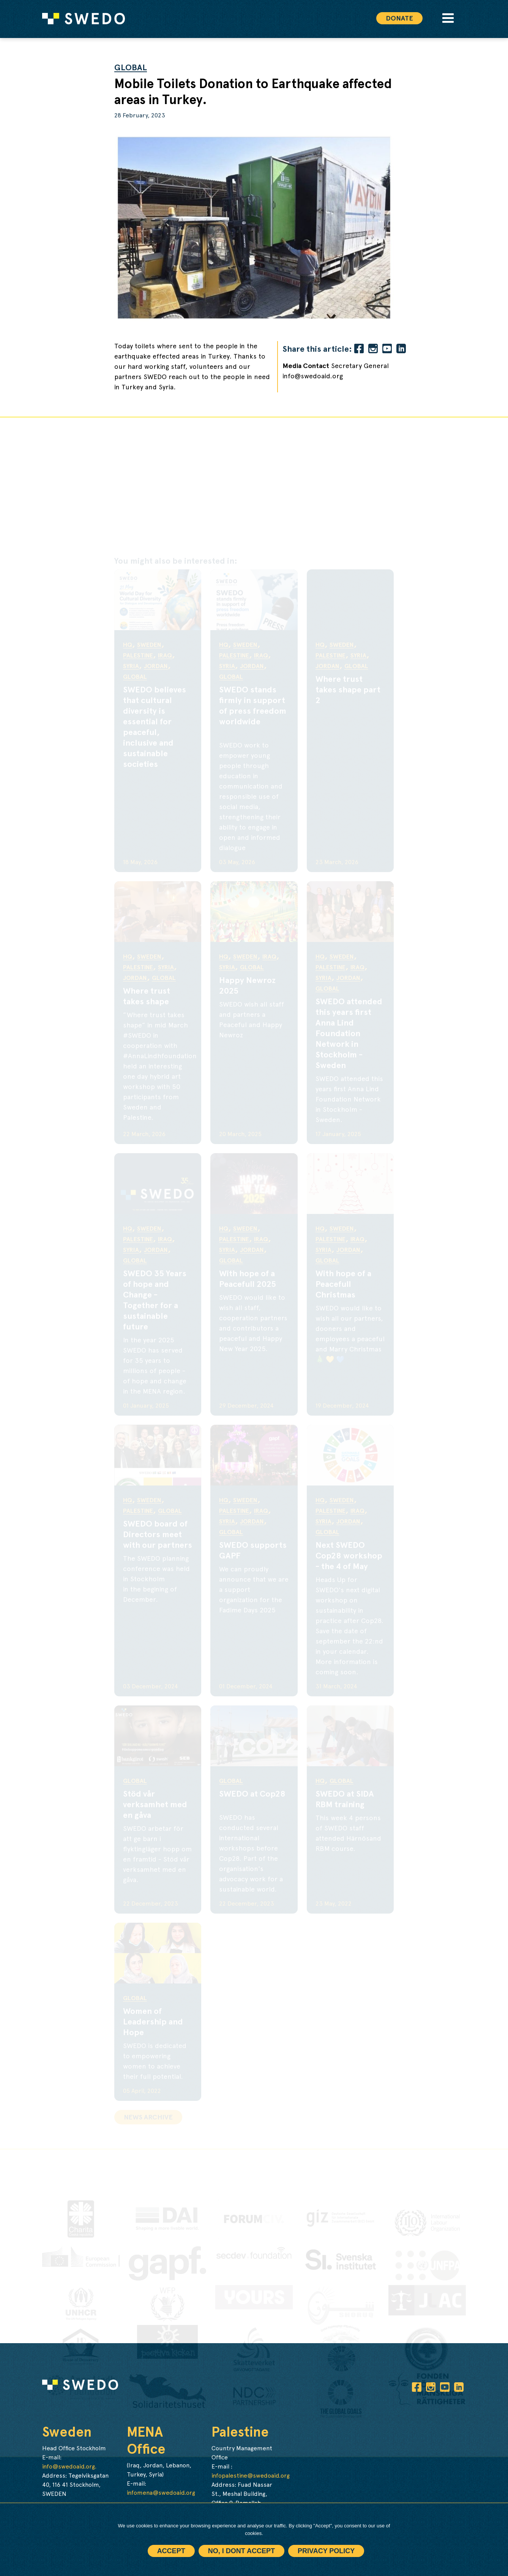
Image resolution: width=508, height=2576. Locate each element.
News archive (148, 2117)
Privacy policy (326, 2551)
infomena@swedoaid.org (161, 2492)
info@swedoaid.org (312, 376)
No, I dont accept (241, 2551)
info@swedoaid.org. (69, 2466)
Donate (399, 18)
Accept (171, 2551)
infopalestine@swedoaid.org (250, 2475)
